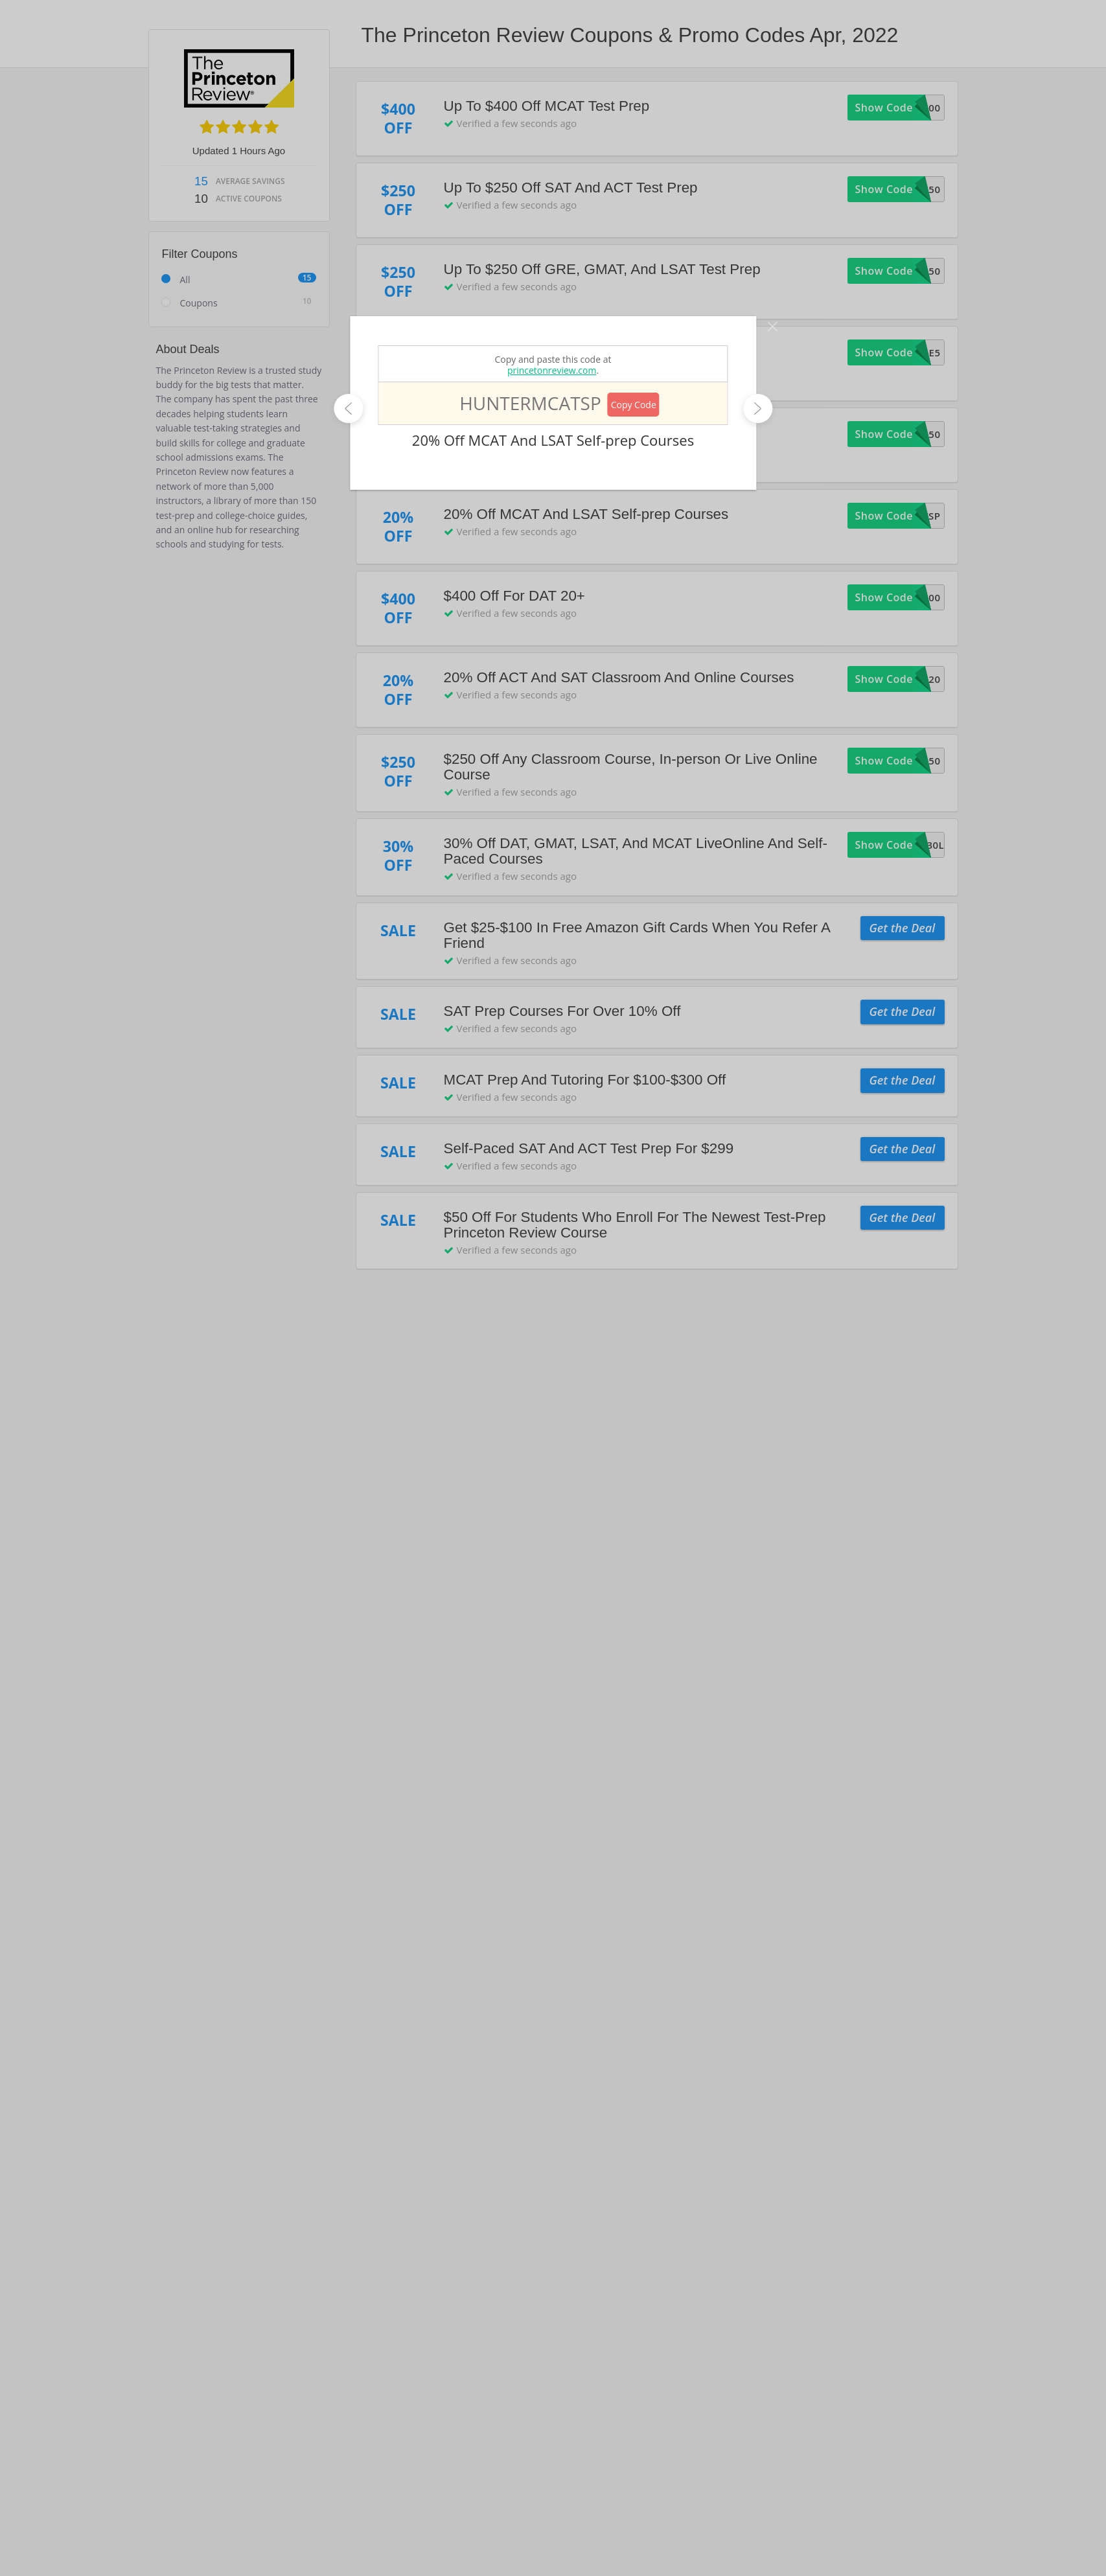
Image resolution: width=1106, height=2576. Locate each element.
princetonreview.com (552, 370)
